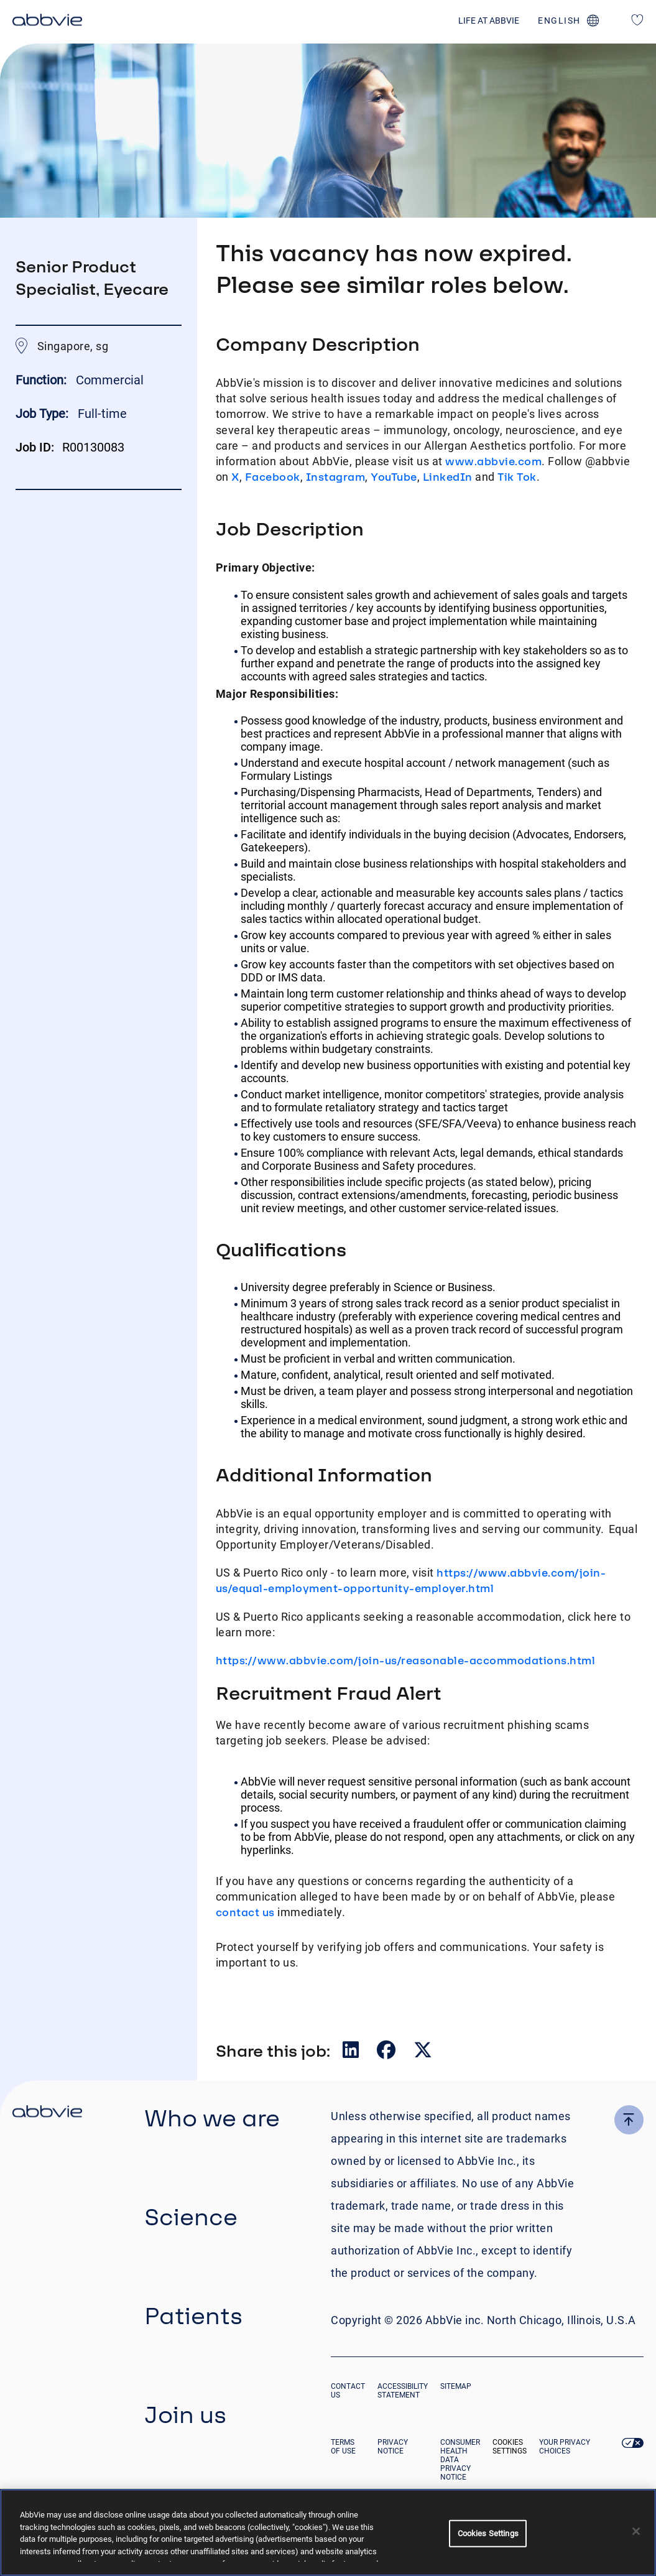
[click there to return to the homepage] (47, 2113)
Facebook (272, 476)
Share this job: (273, 2050)
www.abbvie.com (493, 461)
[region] (328, 2532)
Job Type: (42, 413)
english (559, 20)
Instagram (336, 476)
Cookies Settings (509, 2446)
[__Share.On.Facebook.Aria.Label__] (387, 2052)
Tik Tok (517, 476)
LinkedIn (448, 476)
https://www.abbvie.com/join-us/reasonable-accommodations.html (406, 1660)
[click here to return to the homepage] (47, 22)
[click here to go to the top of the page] (629, 2119)
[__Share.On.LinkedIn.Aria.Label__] (352, 2052)
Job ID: (35, 447)
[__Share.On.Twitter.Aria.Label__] (422, 2052)
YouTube (394, 476)
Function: (43, 380)
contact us (245, 1912)
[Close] (636, 2531)
